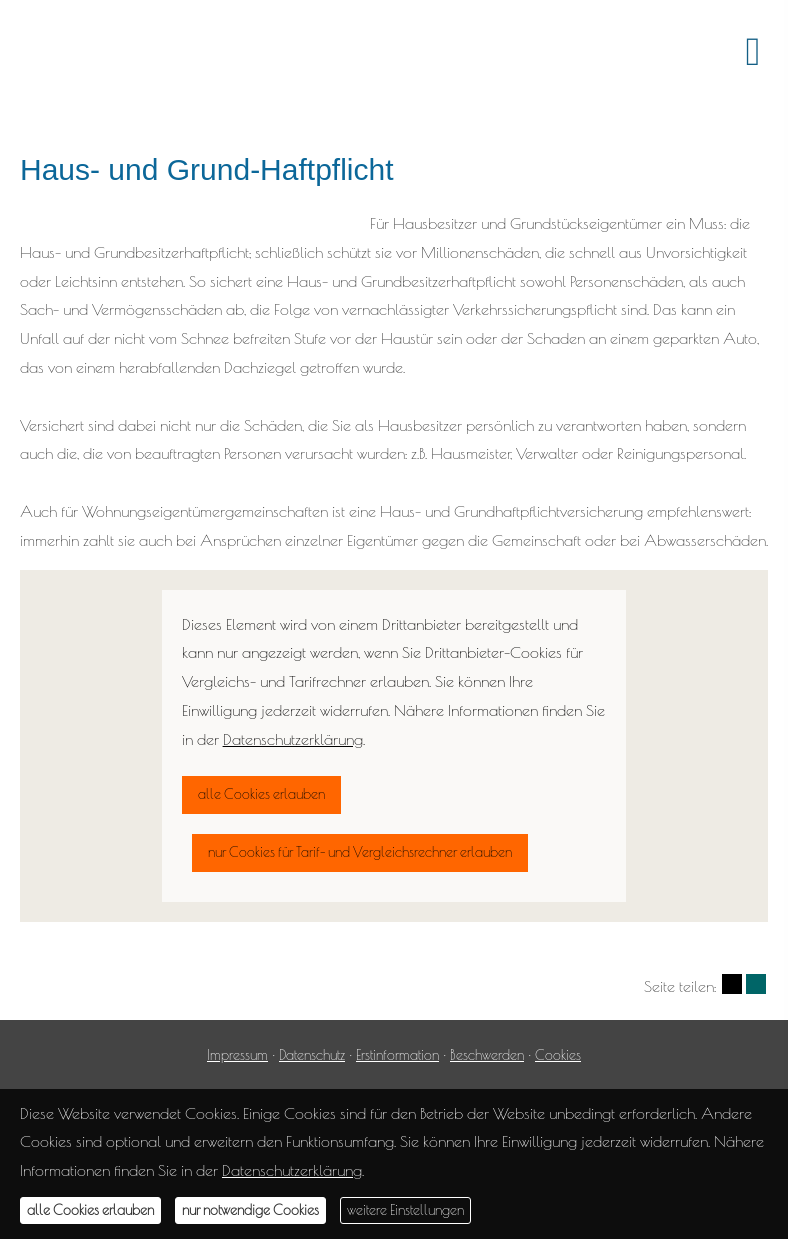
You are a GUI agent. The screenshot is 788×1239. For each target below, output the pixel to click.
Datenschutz (312, 1055)
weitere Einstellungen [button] (405, 1210)
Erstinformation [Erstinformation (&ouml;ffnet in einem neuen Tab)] (397, 1055)
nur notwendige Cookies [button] (250, 1210)
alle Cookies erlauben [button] (90, 1210)
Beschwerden (487, 1055)
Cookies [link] (558, 1055)
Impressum (237, 1055)
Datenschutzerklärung (292, 1170)
